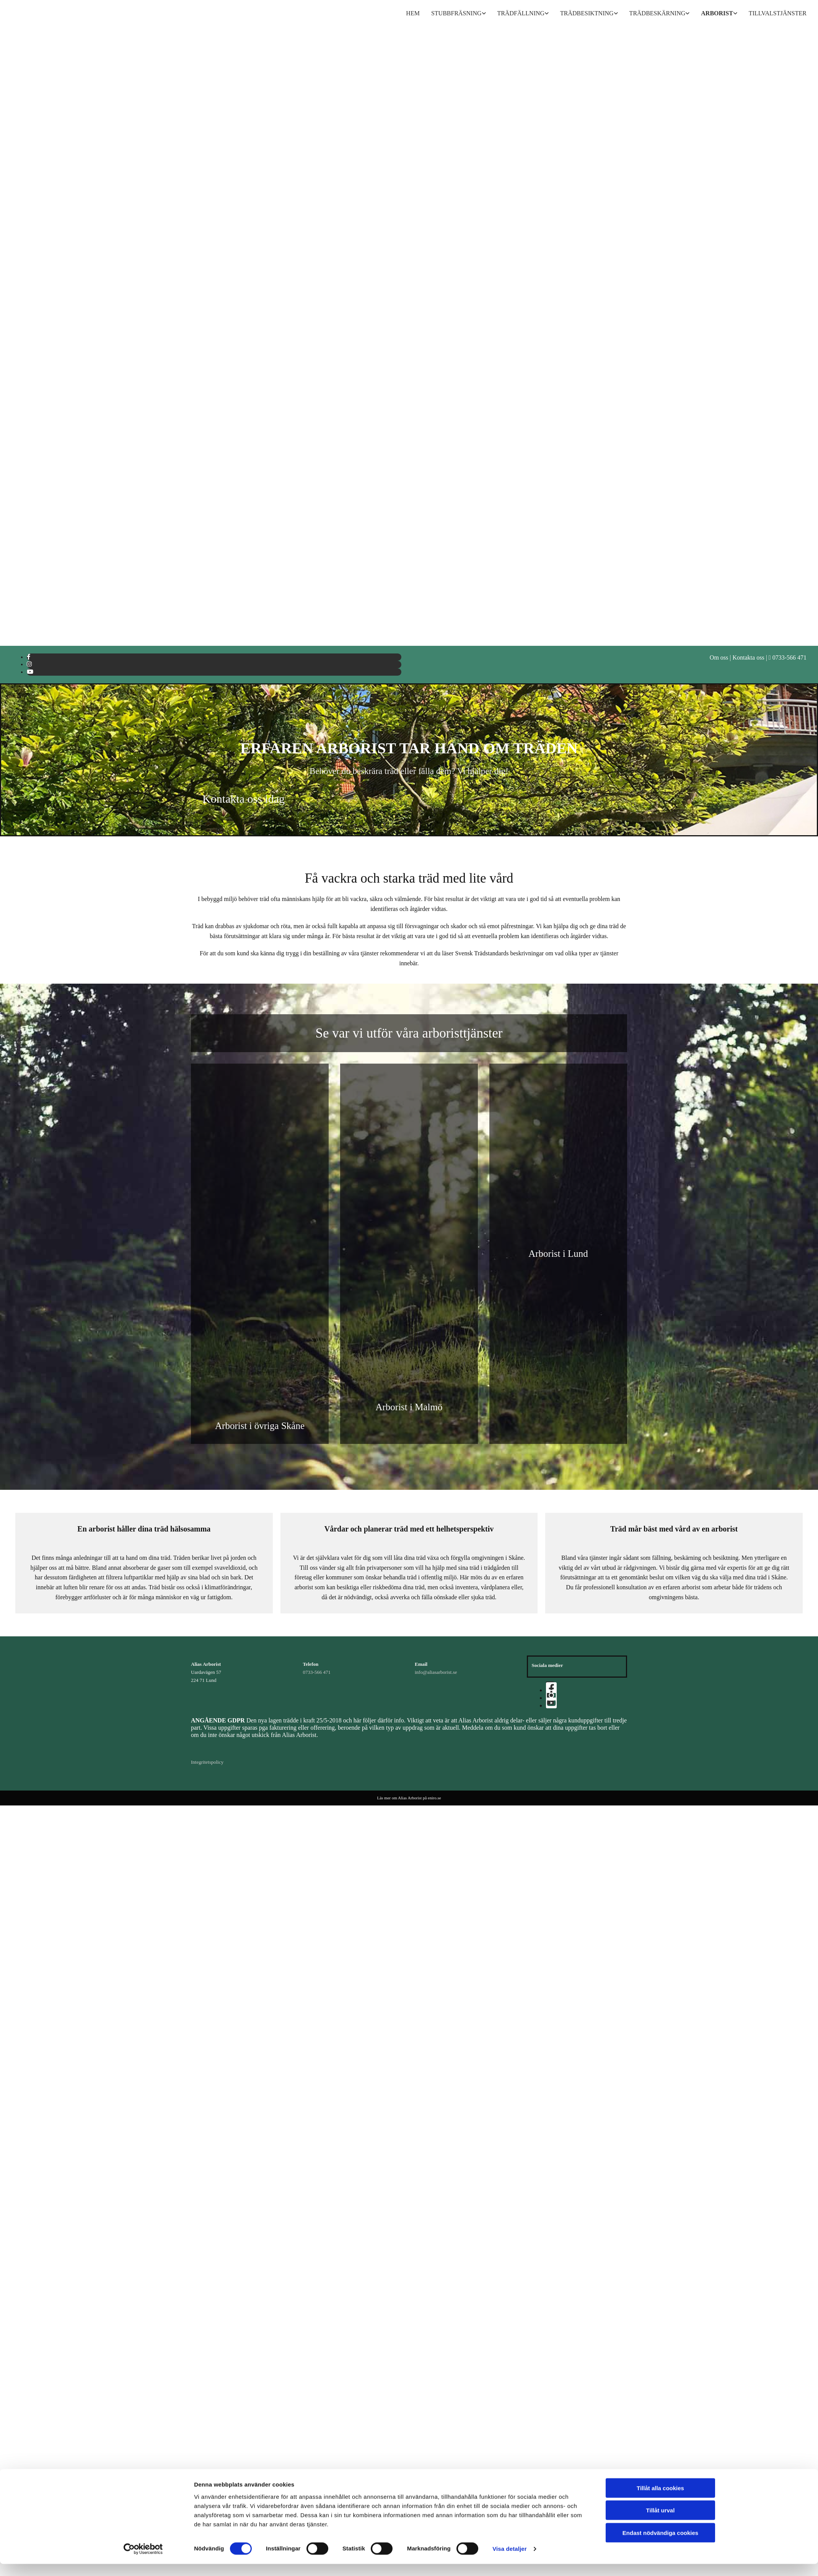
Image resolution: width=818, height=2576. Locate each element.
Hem (413, 13)
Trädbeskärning (657, 13)
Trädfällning (521, 13)
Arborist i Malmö (408, 1407)
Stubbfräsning (456, 13)
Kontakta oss (748, 657)
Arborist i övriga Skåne (260, 1426)
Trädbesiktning (587, 13)
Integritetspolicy (207, 1762)
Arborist (717, 13)
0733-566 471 (317, 1672)
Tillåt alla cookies (660, 1321)
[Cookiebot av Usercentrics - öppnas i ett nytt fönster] (143, 1383)
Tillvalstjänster (778, 13)
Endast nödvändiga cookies (660, 1366)
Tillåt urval (660, 1344)
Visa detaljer (509, 1383)
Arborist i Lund (558, 1253)
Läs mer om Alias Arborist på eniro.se (409, 1798)
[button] (243, 799)
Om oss (719, 657)
